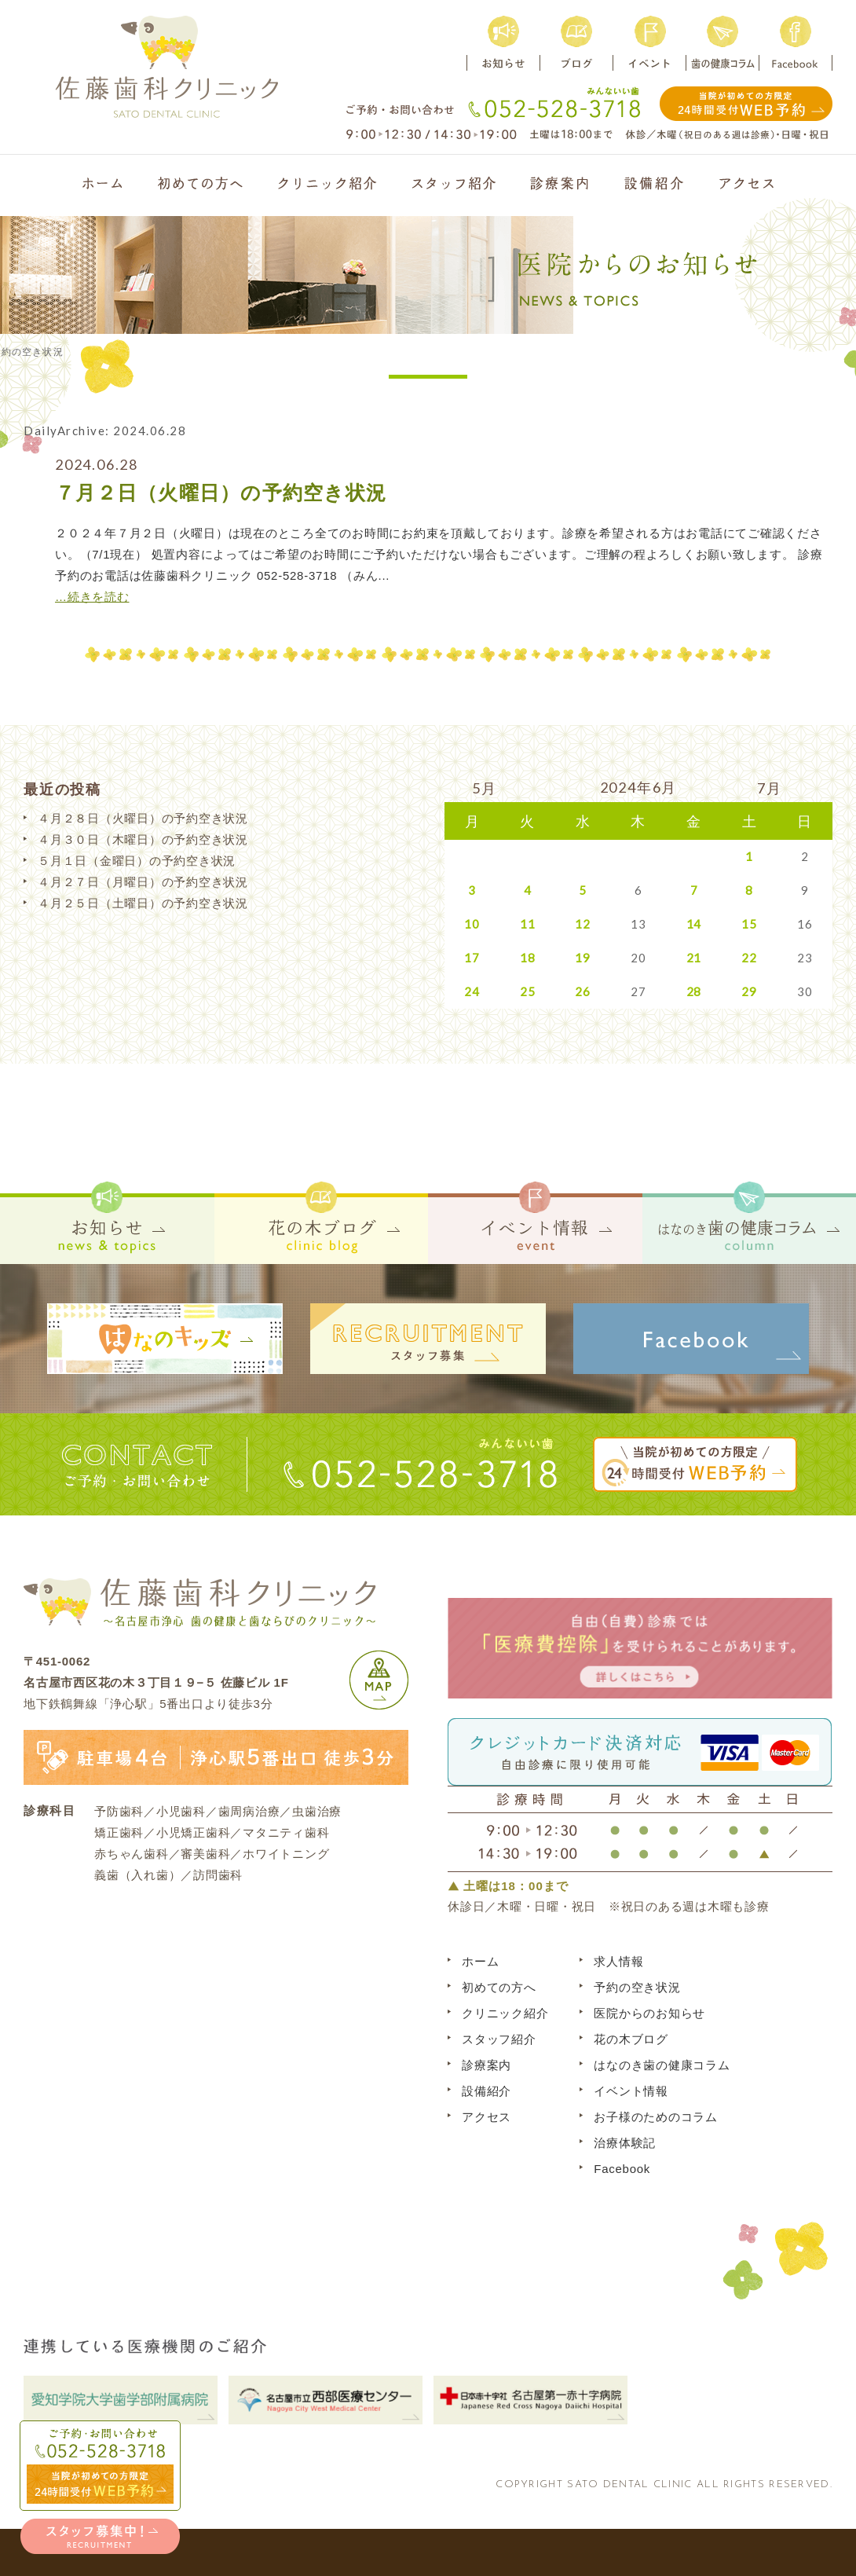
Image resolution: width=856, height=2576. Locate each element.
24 (472, 991)
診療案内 (486, 2065)
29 (749, 991)
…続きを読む (92, 596)
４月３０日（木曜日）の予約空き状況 (143, 839)
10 (472, 924)
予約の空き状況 (637, 1987)
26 (583, 991)
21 (694, 958)
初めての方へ (499, 1987)
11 (528, 924)
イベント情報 (631, 2091)
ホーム (480, 1961)
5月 (484, 788)
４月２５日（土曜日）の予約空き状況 (143, 903)
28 (694, 991)
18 (528, 958)
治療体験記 (625, 2142)
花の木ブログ (631, 2039)
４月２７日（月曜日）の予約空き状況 (143, 882)
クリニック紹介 (505, 2013)
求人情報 (618, 1961)
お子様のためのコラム (656, 2116)
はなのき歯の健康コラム (662, 2065)
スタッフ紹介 (499, 2039)
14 (694, 924)
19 (583, 958)
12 (583, 924)
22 (749, 958)
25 (528, 991)
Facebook (622, 2168)
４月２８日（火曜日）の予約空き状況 (143, 818)
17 (472, 958)
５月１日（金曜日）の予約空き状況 (137, 860)
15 (749, 924)
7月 (769, 788)
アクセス (486, 2116)
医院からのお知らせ (649, 2013)
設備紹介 (486, 2091)
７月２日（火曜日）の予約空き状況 (220, 493)
